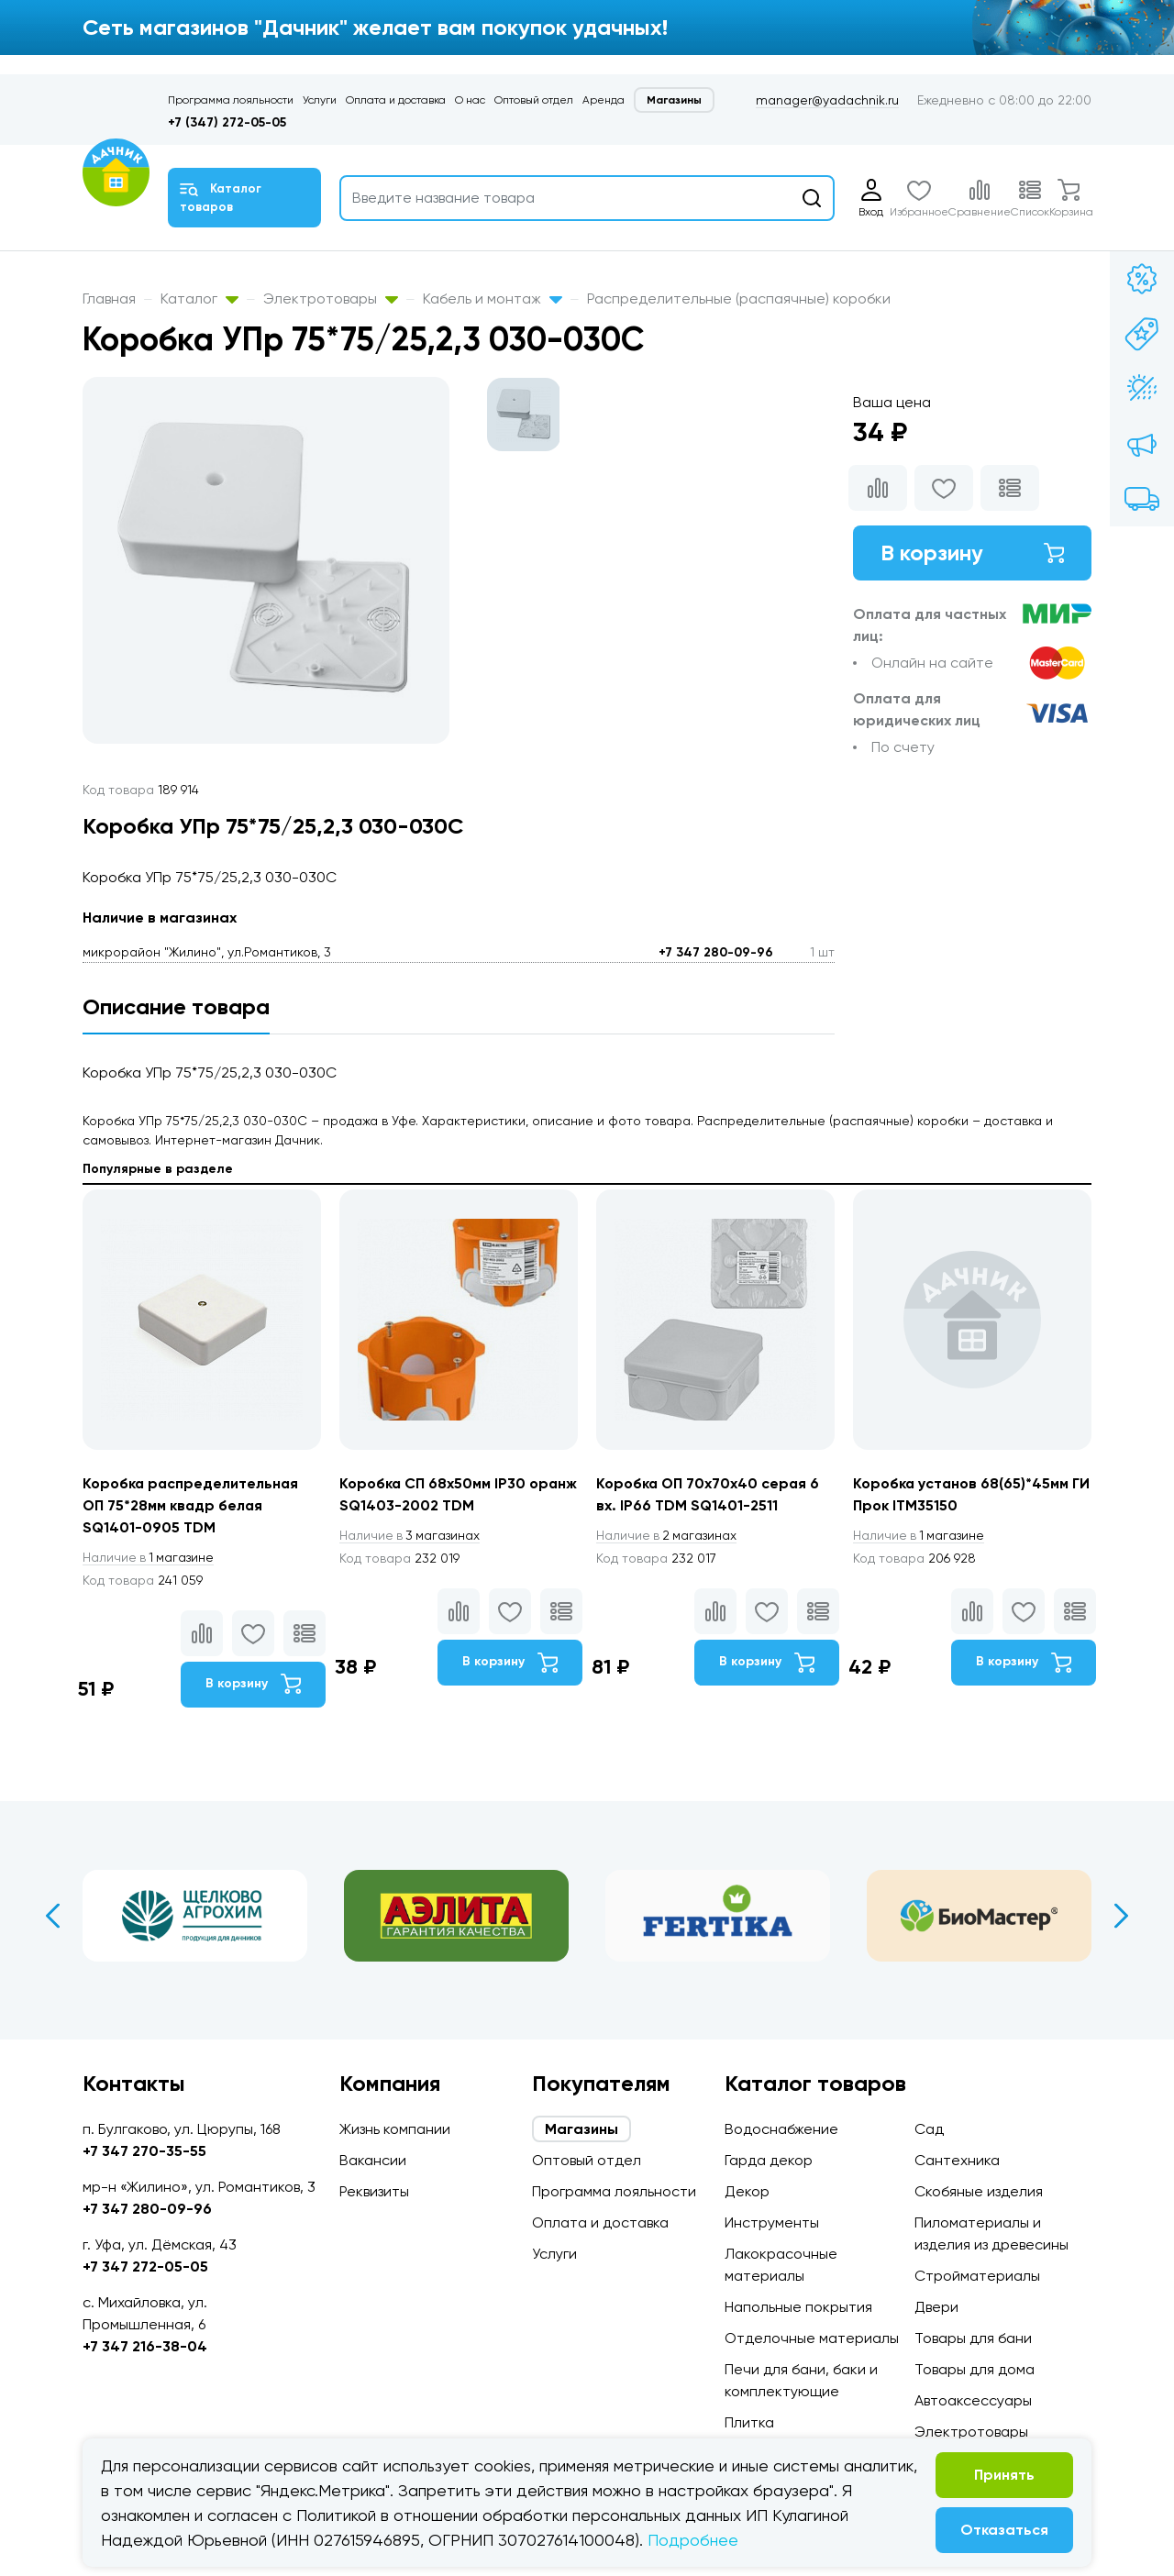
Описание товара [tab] (176, 1006)
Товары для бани (973, 2338)
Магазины (674, 100)
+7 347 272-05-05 (145, 2266)
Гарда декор (769, 2160)
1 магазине (149, 1557)
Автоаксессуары (973, 2400)
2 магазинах (667, 1535)
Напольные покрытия (798, 2307)
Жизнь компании (394, 2129)
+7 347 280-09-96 (716, 952)
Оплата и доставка (396, 100)
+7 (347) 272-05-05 (227, 122)
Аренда (603, 100)
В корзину (972, 552)
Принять (1004, 2474)
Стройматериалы (977, 2275)
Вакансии (372, 2160)
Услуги (320, 100)
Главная (109, 298)
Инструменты (772, 2222)
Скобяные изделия (978, 2191)
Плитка (749, 2422)
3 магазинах (410, 1535)
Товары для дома (974, 2369)
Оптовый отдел (533, 100)
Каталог (199, 298)
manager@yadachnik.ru (827, 100)
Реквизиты (374, 2191)
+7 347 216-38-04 (145, 2346)
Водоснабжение (781, 2129)
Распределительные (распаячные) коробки (739, 298)
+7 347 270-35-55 (144, 2151)
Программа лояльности (231, 100)
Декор (747, 2191)
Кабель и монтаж (492, 298)
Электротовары (330, 298)
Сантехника (957, 2160)
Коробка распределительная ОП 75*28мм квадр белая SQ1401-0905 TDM (192, 1505)
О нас (470, 100)
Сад (929, 2129)
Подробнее (693, 2539)
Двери (936, 2307)
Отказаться (1004, 2529)
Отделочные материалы (812, 2338)
